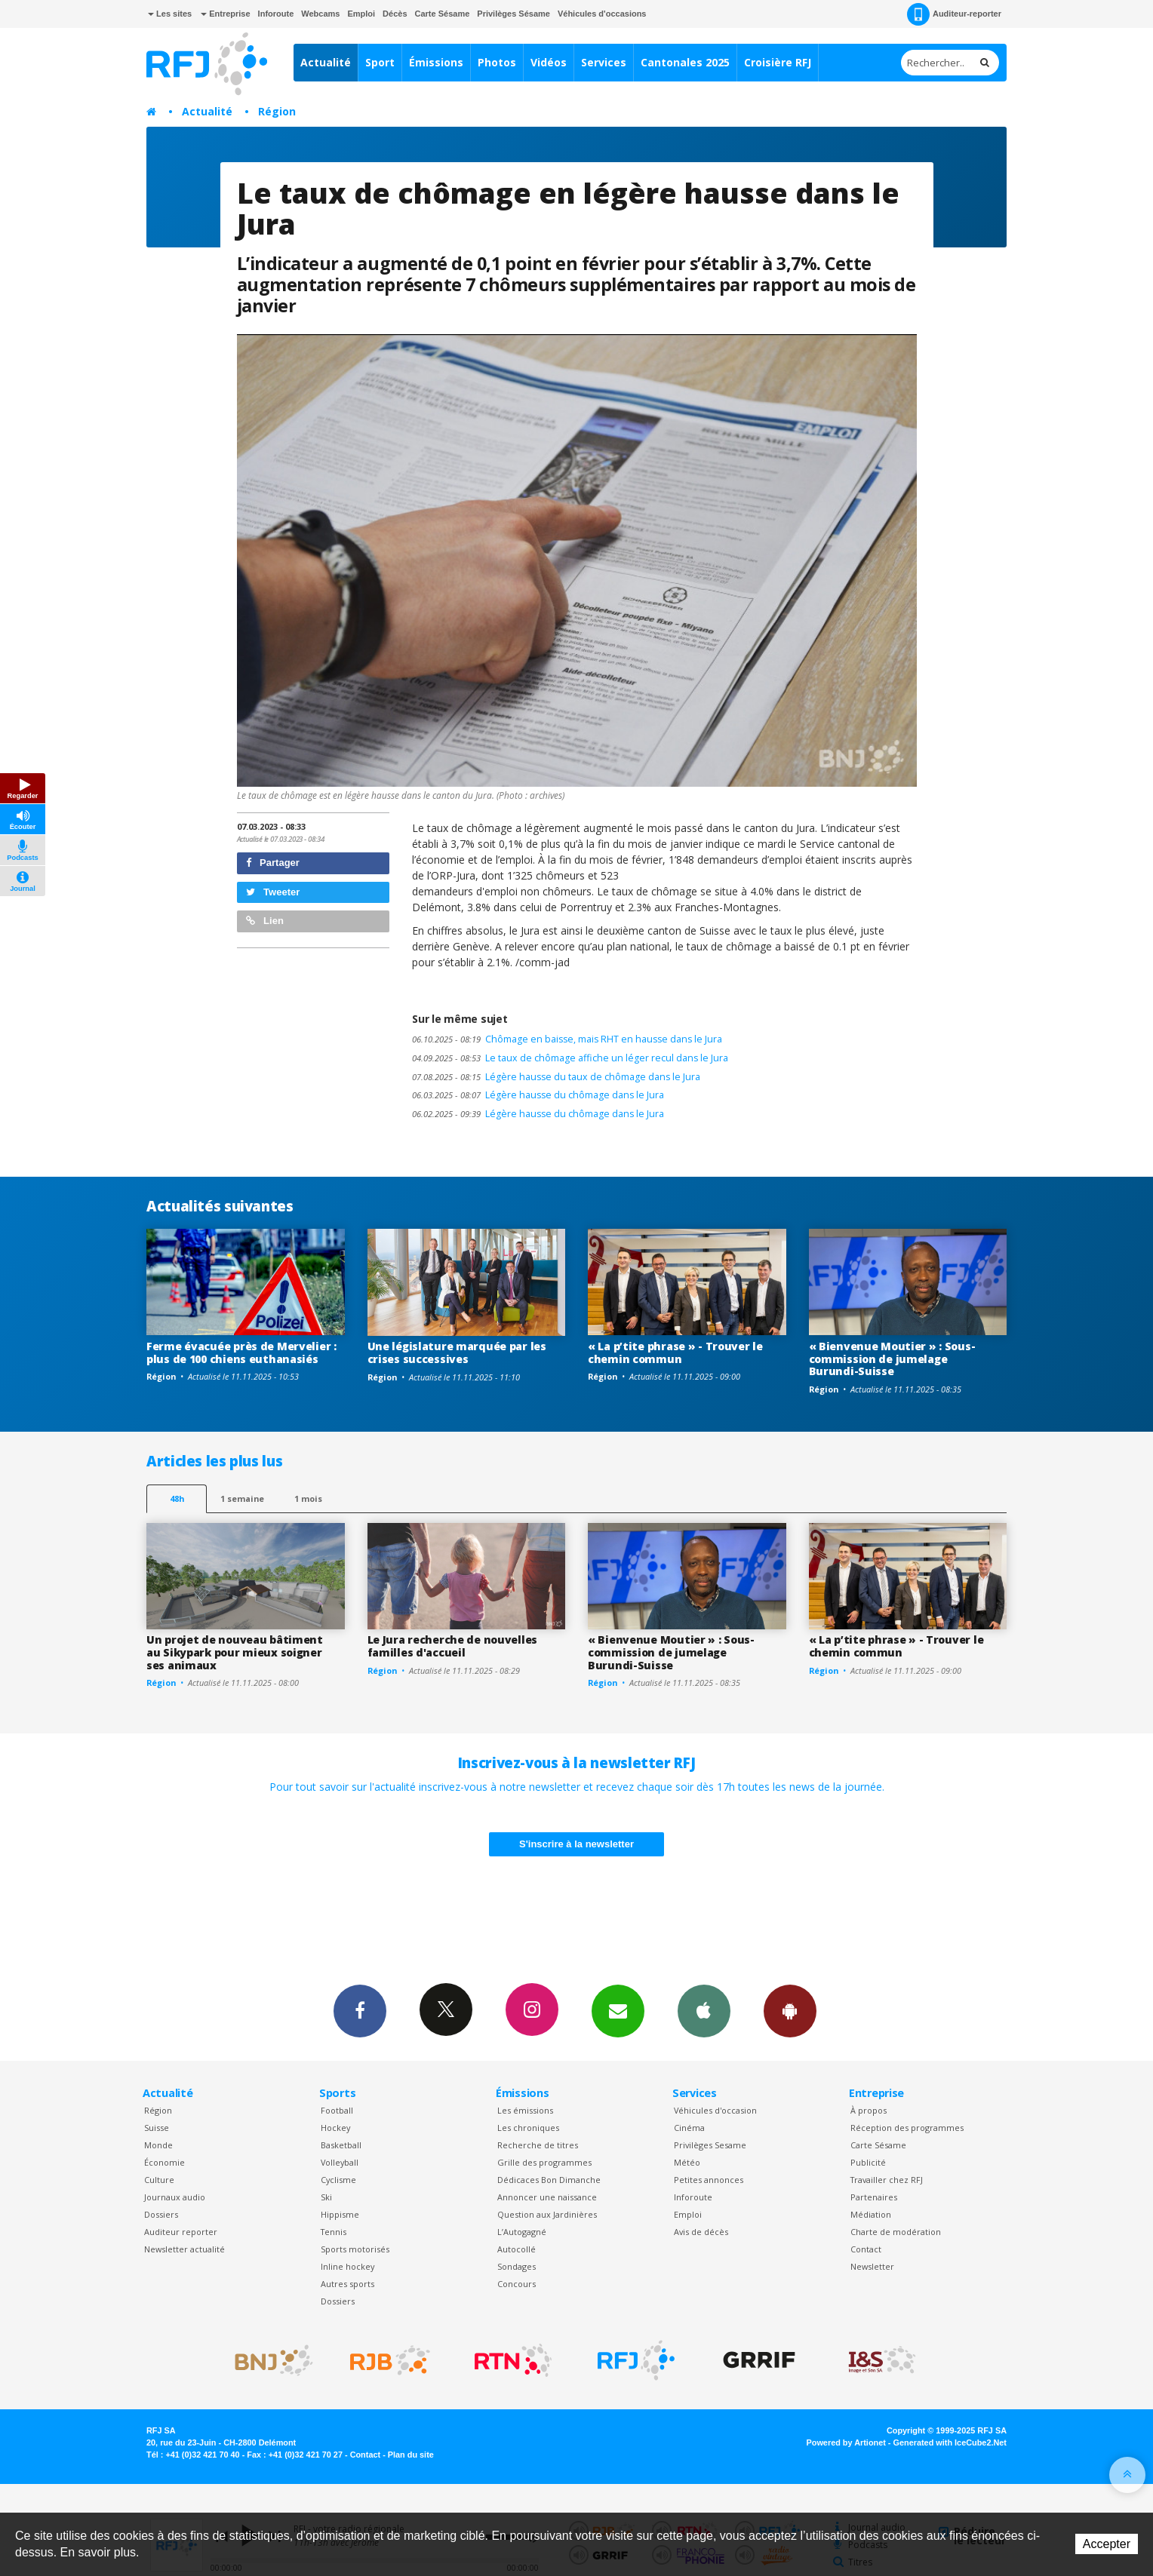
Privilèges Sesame (710, 2145)
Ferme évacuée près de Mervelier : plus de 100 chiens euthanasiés (241, 1352)
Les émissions (525, 2110)
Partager (273, 862)
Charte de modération (895, 2232)
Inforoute (276, 13)
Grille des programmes (544, 2162)
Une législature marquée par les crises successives (456, 1352)
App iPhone (704, 2010)
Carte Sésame (442, 13)
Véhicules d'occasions (602, 13)
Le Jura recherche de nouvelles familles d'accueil (452, 1646)
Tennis (333, 2232)
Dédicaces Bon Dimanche (549, 2180)
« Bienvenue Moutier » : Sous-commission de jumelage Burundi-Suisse (892, 1359)
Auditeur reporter (180, 2232)
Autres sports (347, 2284)
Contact (865, 2249)
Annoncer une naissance (547, 2197)
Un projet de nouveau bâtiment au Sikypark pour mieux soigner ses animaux (234, 1652)
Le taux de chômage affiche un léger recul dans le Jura (570, 1058)
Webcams (320, 13)
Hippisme (340, 2214)
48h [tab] (177, 1498)
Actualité (325, 62)
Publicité (868, 2162)
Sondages (516, 2266)
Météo (687, 2162)
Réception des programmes (907, 2127)
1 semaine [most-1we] (242, 1498)
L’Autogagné (521, 2232)
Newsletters (618, 2010)
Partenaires (873, 2197)
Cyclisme (338, 2180)
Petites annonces (708, 2180)
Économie (164, 2162)
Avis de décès (701, 2232)
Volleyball (339, 2162)
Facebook (360, 2010)
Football (337, 2110)
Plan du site (411, 2454)
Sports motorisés (355, 2249)
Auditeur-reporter (954, 14)
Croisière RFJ (777, 62)
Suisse (156, 2127)
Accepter (1106, 2544)
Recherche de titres (537, 2145)
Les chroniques (528, 2127)
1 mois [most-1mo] (308, 1498)
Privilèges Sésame (513, 13)
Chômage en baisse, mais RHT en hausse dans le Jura (567, 1039)
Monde (158, 2145)
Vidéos (548, 62)
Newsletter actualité (184, 2249)
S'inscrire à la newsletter (576, 1844)
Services (603, 62)
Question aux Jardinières (547, 2214)
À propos (868, 2110)
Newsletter (872, 2266)
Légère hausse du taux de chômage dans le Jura (556, 1076)
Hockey (335, 2127)
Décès (395, 13)
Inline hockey (347, 2266)
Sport (380, 62)
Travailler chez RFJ (886, 2180)
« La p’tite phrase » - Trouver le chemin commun (675, 1352)
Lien (265, 920)
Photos (497, 62)
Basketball (341, 2145)
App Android (790, 2010)
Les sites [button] (170, 13)
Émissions (436, 62)
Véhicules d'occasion (715, 2110)
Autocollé (516, 2249)
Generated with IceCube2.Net (950, 2442)
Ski (326, 2197)
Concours (516, 2284)
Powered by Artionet (846, 2442)
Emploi (361, 13)
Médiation (870, 2214)
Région (277, 111)
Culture (159, 2180)
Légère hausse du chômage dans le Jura (538, 1094)
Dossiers (161, 2214)
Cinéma (689, 2127)
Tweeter (273, 892)
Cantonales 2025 (685, 62)
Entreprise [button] (225, 13)
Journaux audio (174, 2197)
